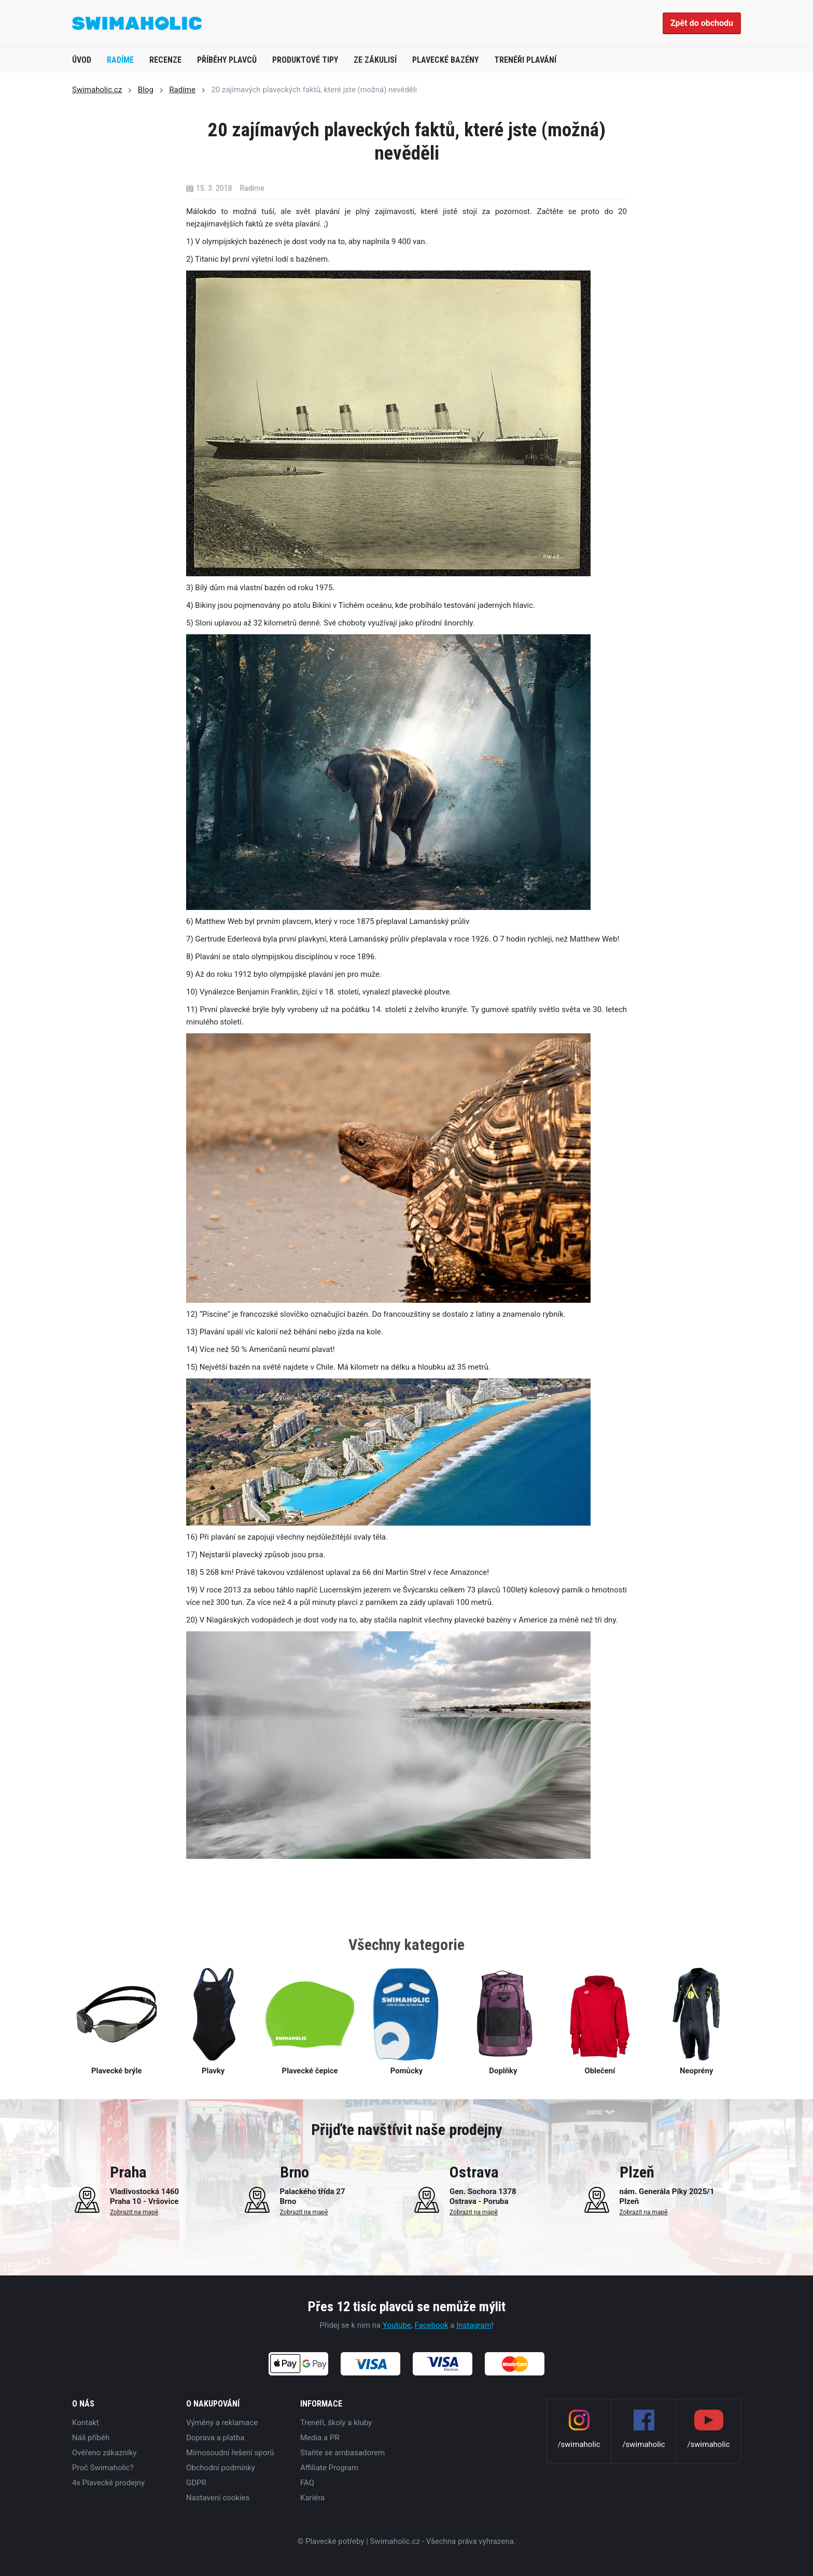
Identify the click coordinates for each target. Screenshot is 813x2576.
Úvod (81, 60)
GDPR (196, 2482)
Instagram (474, 2325)
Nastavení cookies (217, 2497)
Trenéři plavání (525, 60)
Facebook (431, 2325)
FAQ (307, 2482)
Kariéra (312, 2497)
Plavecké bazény (445, 60)
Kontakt (85, 2422)
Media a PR (320, 2437)
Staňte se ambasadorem (342, 2452)
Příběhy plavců (227, 60)
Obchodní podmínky (220, 2467)
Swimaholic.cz (97, 89)
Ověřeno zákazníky (104, 2452)
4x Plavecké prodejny (108, 2482)
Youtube (397, 2325)
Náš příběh (90, 2437)
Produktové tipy (305, 60)
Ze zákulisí (375, 60)
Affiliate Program (329, 2467)
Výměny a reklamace (222, 2422)
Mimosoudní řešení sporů (230, 2452)
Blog (145, 89)
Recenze (165, 60)
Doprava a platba (215, 2437)
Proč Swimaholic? (103, 2467)
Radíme (120, 60)
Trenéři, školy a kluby (336, 2422)
